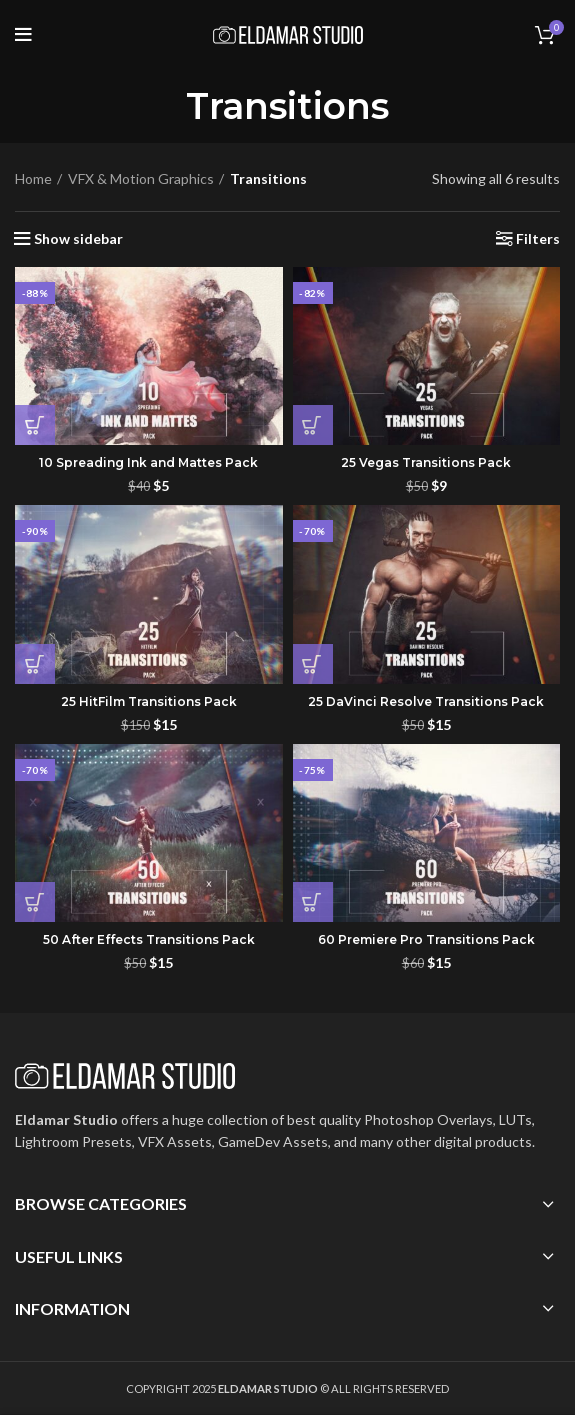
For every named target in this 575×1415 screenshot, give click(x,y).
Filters (538, 239)
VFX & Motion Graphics (141, 178)
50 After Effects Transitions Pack (149, 939)
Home (33, 178)
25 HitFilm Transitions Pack (149, 701)
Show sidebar (78, 239)
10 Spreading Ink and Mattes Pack (148, 462)
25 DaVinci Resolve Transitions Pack (426, 701)
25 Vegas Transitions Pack (426, 462)
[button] (35, 425)
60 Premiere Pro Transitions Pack (426, 939)
